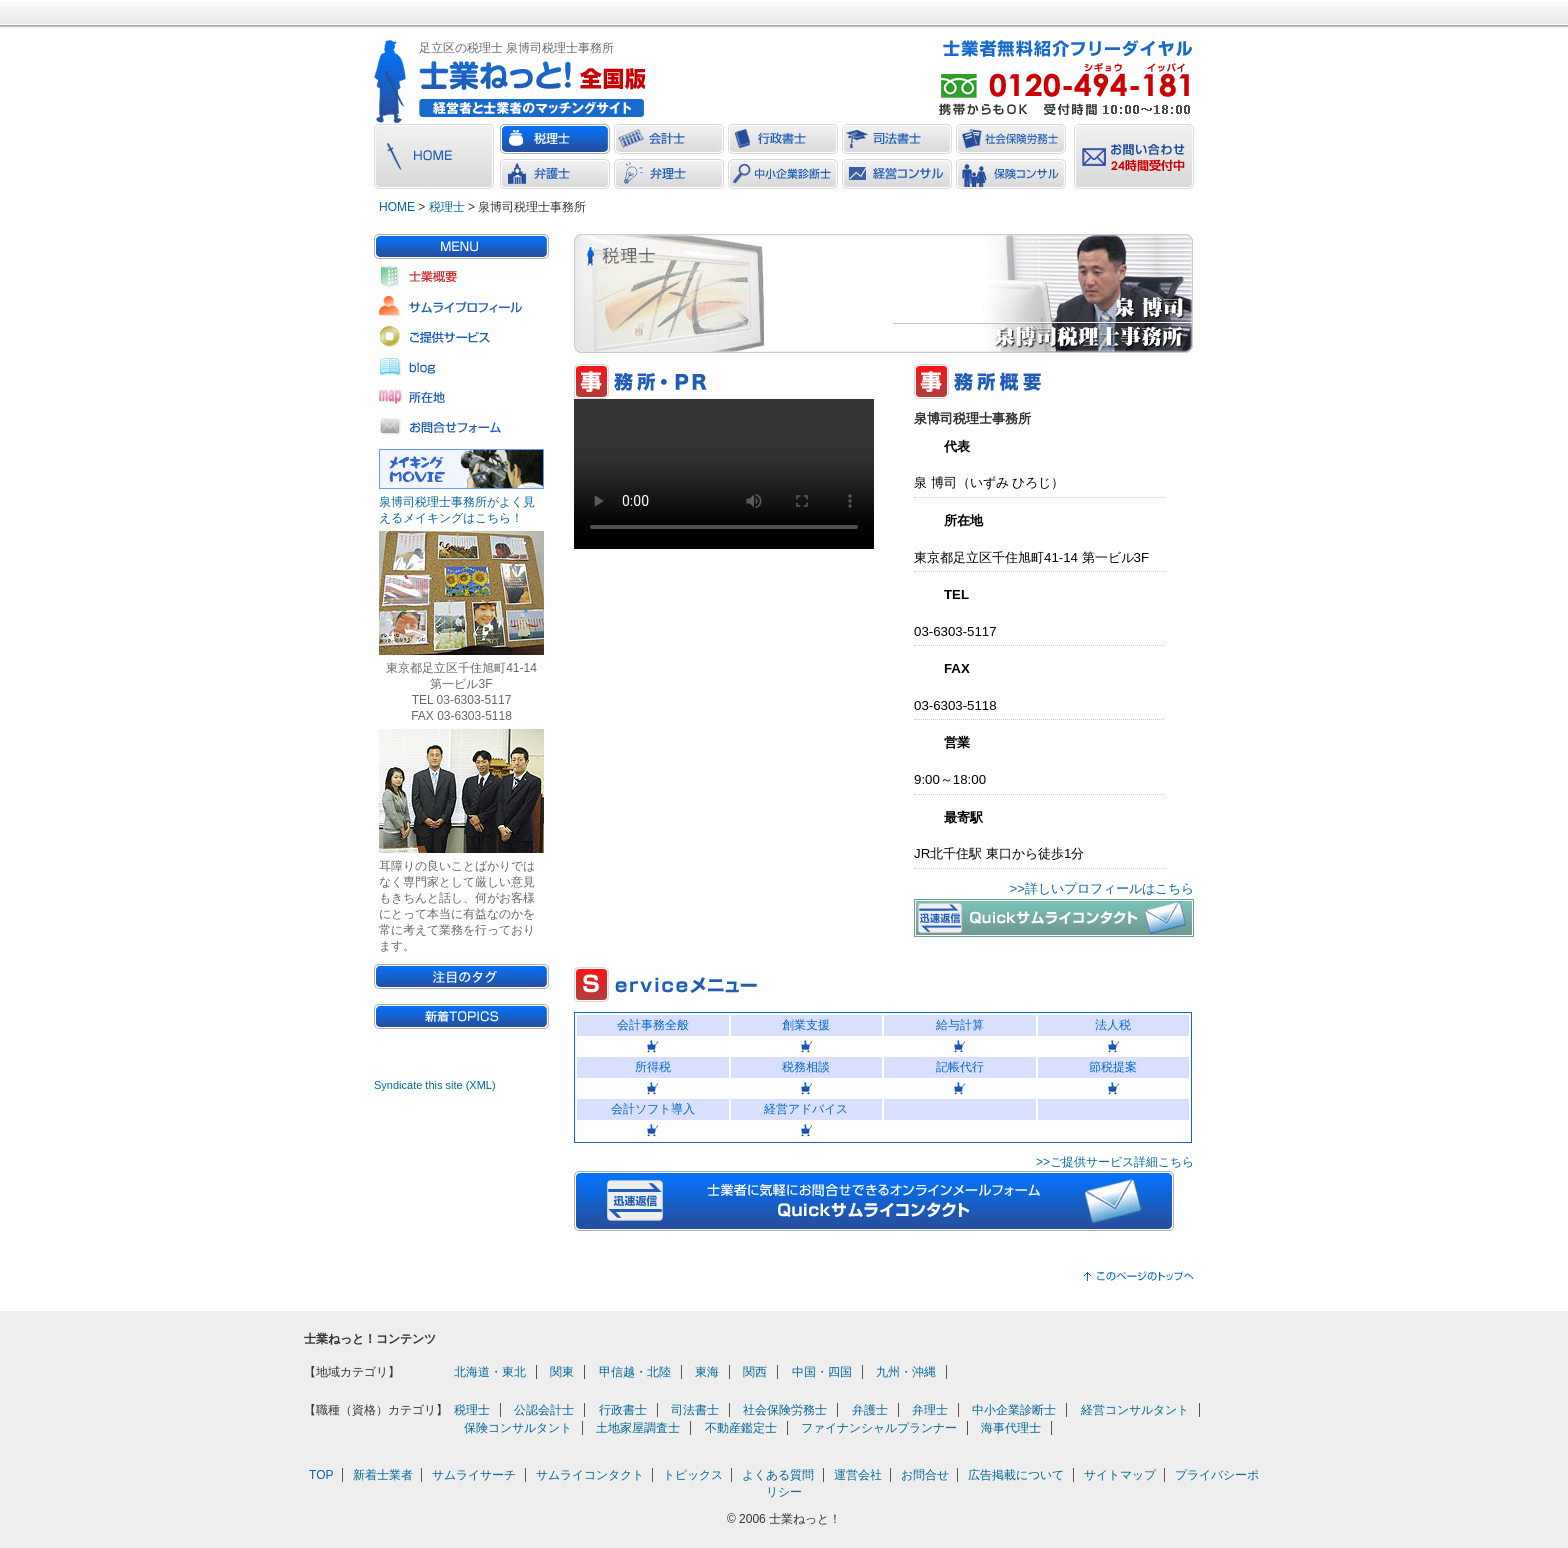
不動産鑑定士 (741, 1428)
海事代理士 (1011, 1428)
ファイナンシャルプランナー (879, 1428)
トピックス (693, 1475)
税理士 (447, 207)
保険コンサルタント (518, 1428)
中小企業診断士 (1014, 1410)
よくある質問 (778, 1475)
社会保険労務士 (785, 1410)
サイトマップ (1120, 1475)
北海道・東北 (490, 1372)
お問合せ (925, 1475)
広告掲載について (1016, 1475)
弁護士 (870, 1410)
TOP (321, 1475)
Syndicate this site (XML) (435, 1085)
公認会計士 (544, 1410)
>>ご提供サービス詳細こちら (1115, 1162)
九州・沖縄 (906, 1372)
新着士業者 (383, 1475)
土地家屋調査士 (638, 1428)
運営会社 (858, 1475)
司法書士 (695, 1410)
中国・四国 (822, 1372)
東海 (707, 1372)
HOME (397, 207)
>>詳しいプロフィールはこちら (1102, 888)
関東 (562, 1372)
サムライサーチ (474, 1475)
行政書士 (623, 1410)
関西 (755, 1372)
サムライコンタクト (590, 1475)
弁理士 (930, 1410)
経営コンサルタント (1135, 1410)
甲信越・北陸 (635, 1372)
